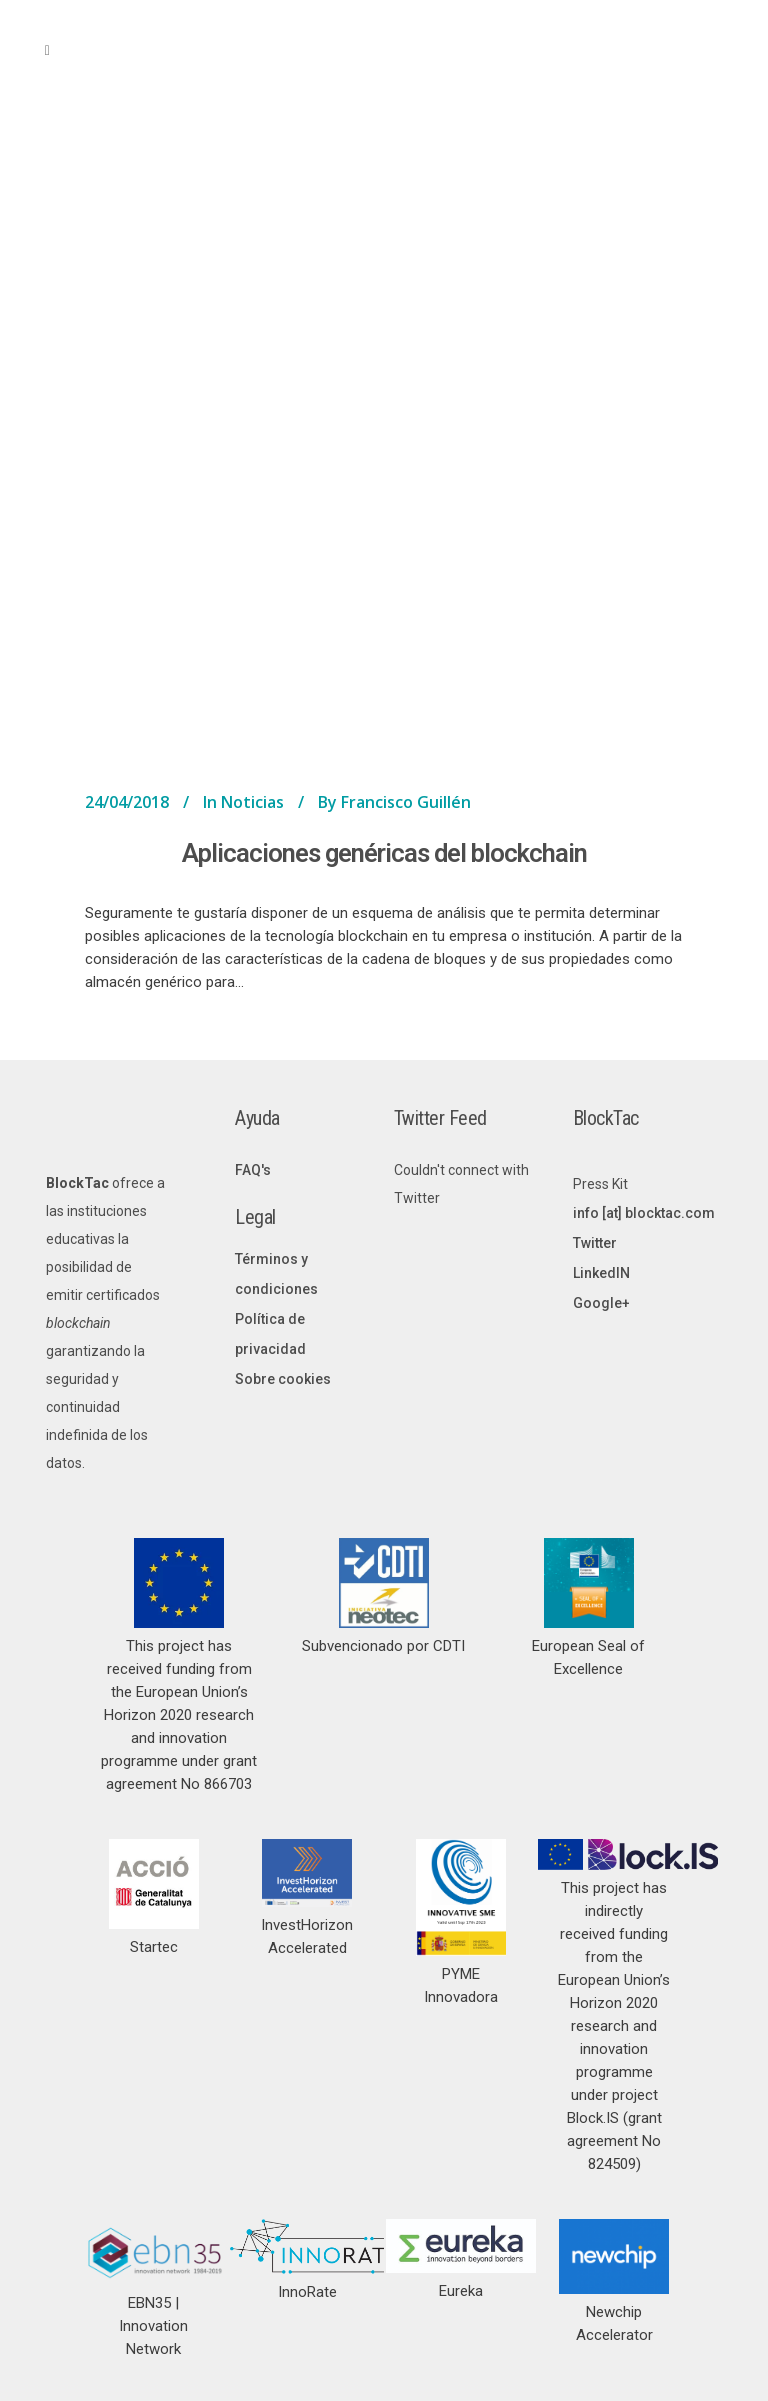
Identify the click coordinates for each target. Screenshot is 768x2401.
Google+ (601, 1303)
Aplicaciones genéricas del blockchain (384, 853)
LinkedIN (601, 1273)
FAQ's (253, 1170)
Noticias (252, 802)
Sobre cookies (283, 1379)
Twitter (595, 1243)
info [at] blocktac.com (644, 1213)
